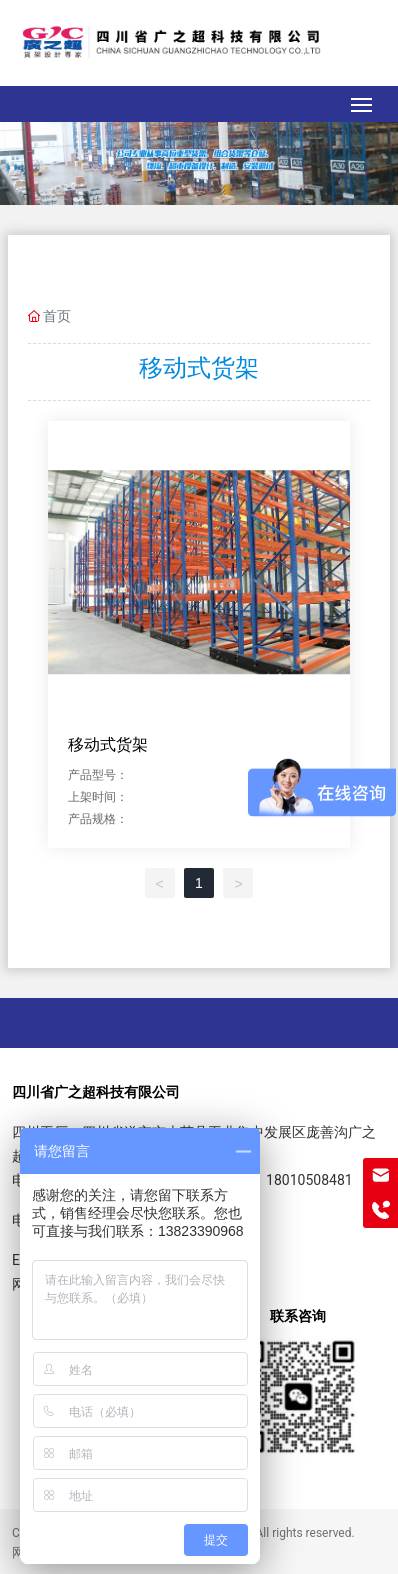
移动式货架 (108, 744)
